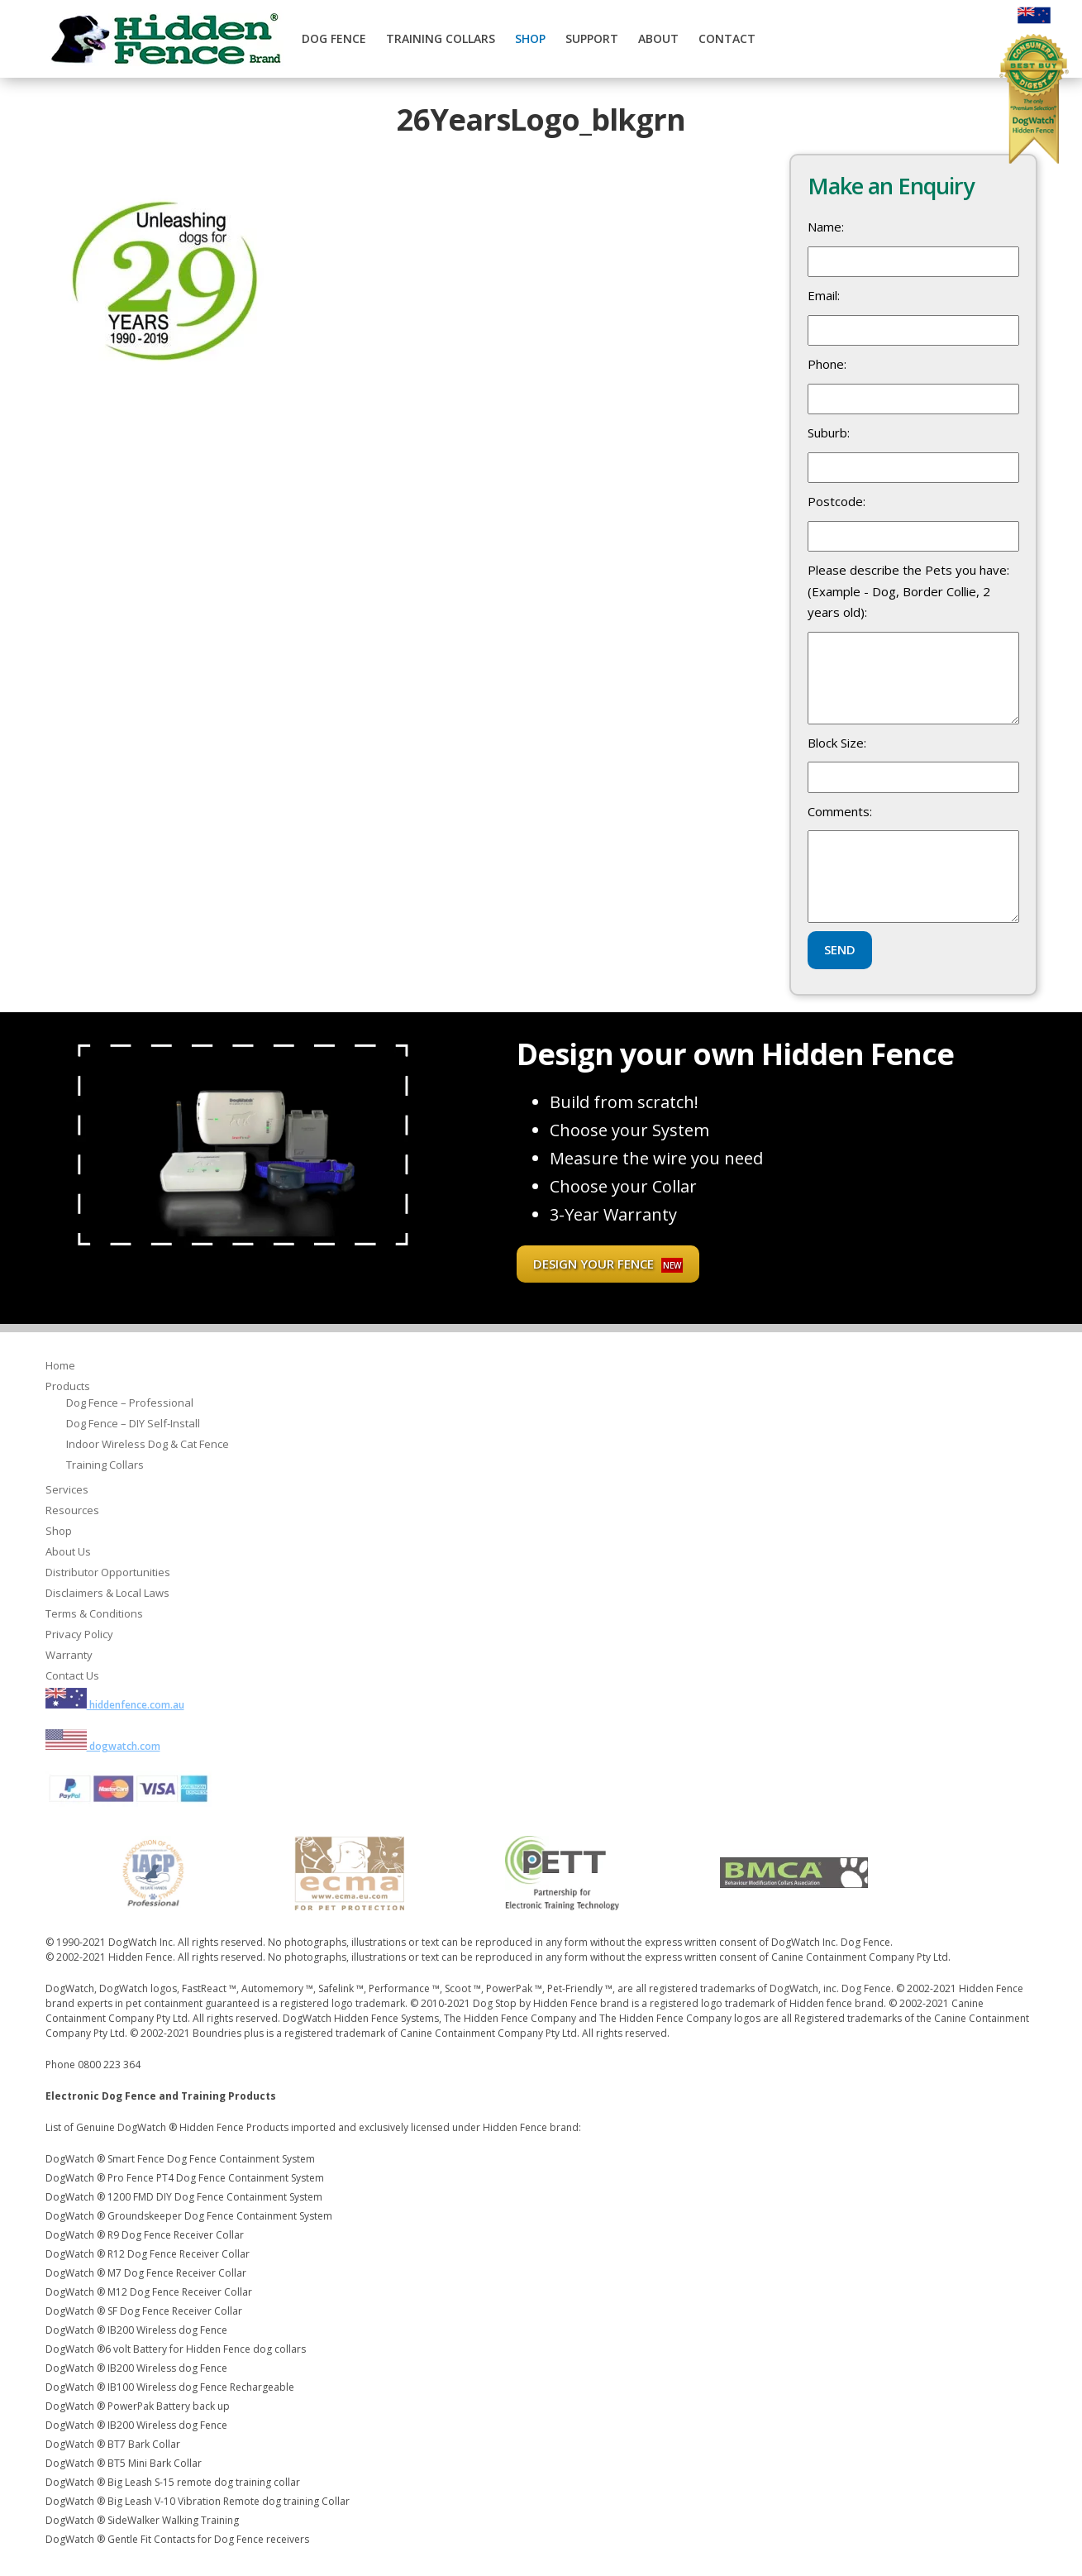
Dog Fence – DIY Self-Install (133, 1423)
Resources (72, 1510)
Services (66, 1489)
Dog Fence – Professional (129, 1402)
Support (591, 38)
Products (67, 1386)
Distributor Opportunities (107, 1572)
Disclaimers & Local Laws (107, 1592)
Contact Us (72, 1675)
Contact (726, 38)
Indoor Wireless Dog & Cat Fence (147, 1443)
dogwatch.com (102, 1746)
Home (60, 1365)
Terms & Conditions (94, 1613)
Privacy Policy (79, 1634)
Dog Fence (334, 38)
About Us (68, 1551)
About (658, 38)
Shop (530, 38)
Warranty (69, 1654)
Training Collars (440, 38)
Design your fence (608, 1264)
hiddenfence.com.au (114, 1705)
